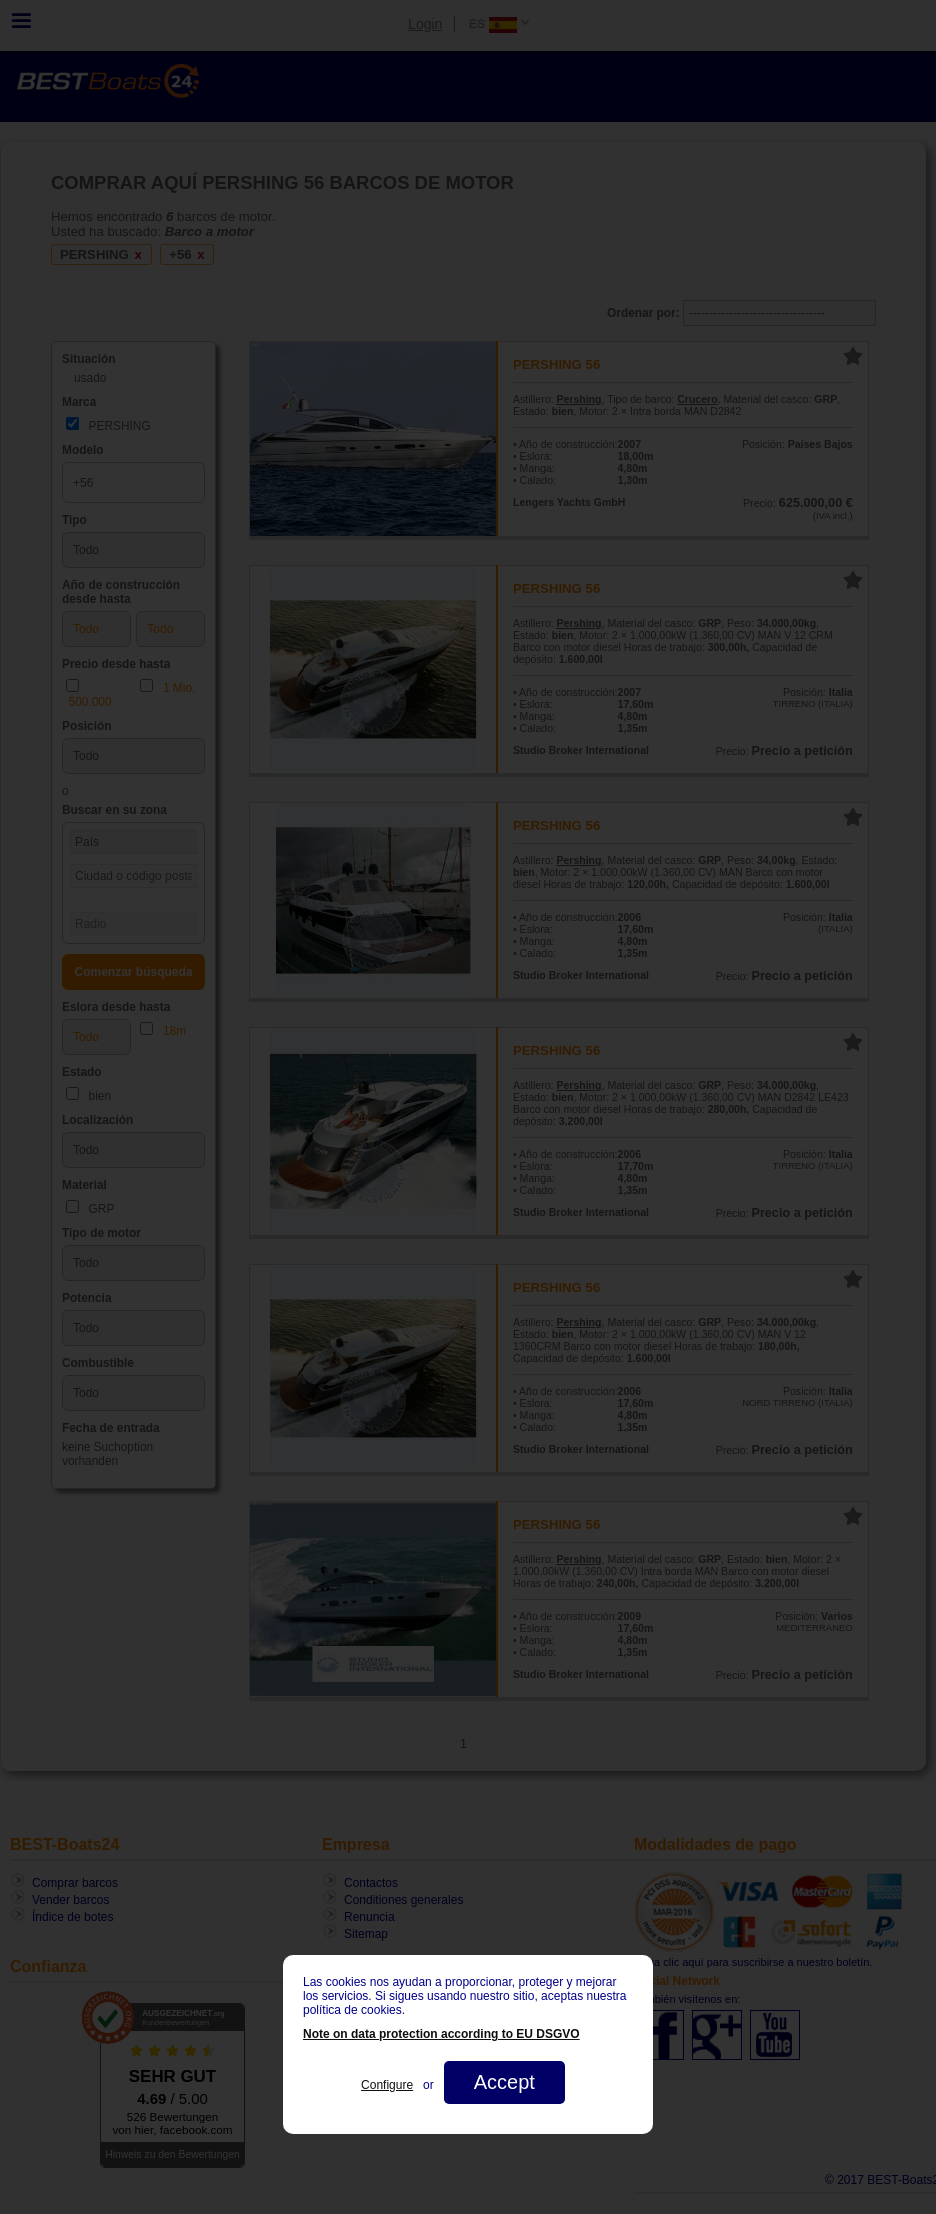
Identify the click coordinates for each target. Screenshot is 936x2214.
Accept (504, 2082)
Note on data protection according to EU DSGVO (441, 2034)
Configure (387, 2085)
